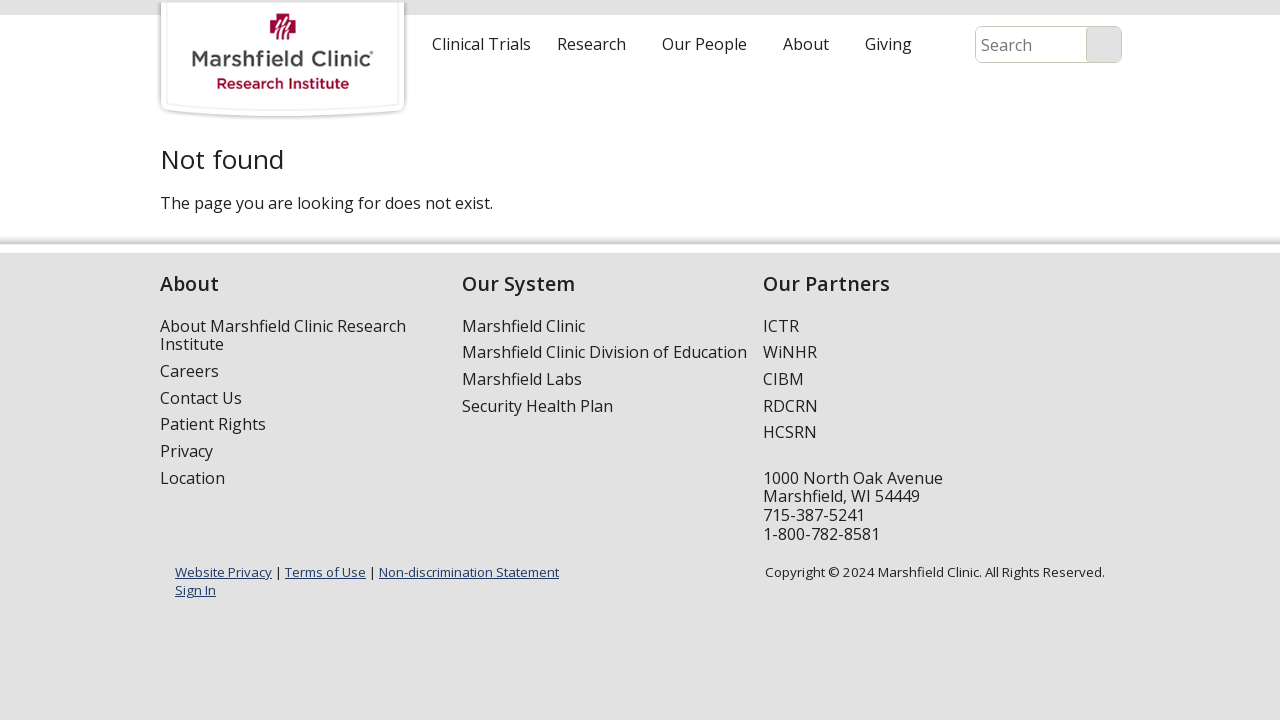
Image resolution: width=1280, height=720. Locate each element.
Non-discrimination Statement (469, 572)
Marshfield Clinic (523, 326)
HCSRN (790, 432)
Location (192, 478)
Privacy (186, 451)
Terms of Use (325, 572)
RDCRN (790, 406)
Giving (888, 44)
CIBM (783, 379)
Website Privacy (223, 572)
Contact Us (201, 398)
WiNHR (790, 352)
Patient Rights (213, 424)
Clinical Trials (481, 44)
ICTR (781, 326)
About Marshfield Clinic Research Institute (283, 335)
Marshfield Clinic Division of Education (604, 352)
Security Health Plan (537, 406)
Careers (189, 371)
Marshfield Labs (522, 379)
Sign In (195, 590)
